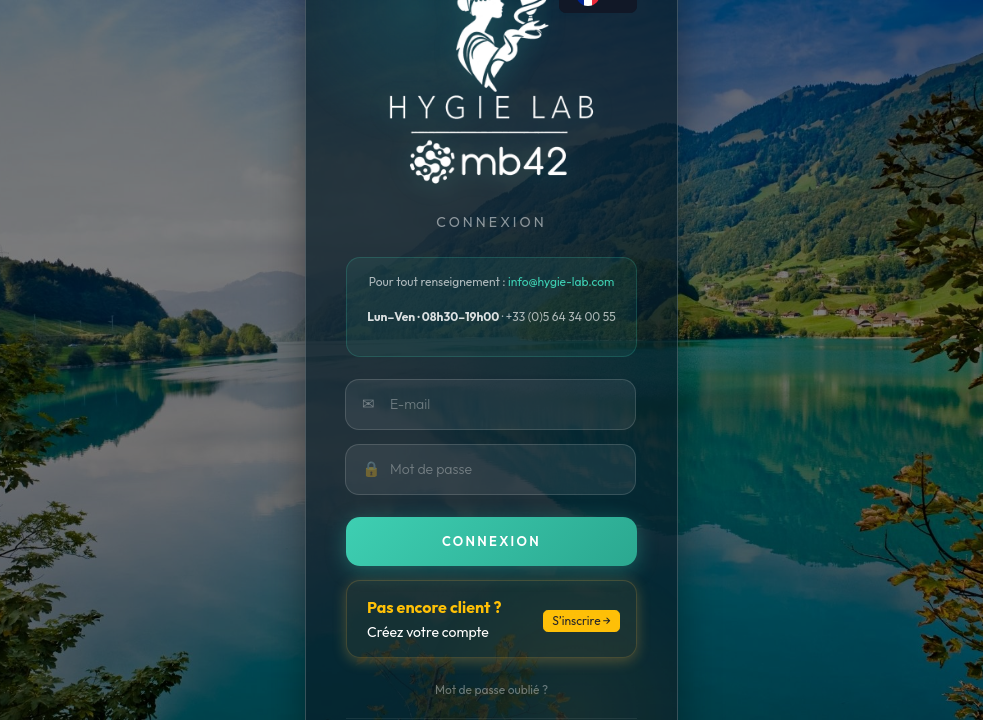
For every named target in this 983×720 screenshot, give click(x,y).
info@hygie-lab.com (561, 281)
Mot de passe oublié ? (491, 689)
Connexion (491, 541)
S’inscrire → (581, 620)
